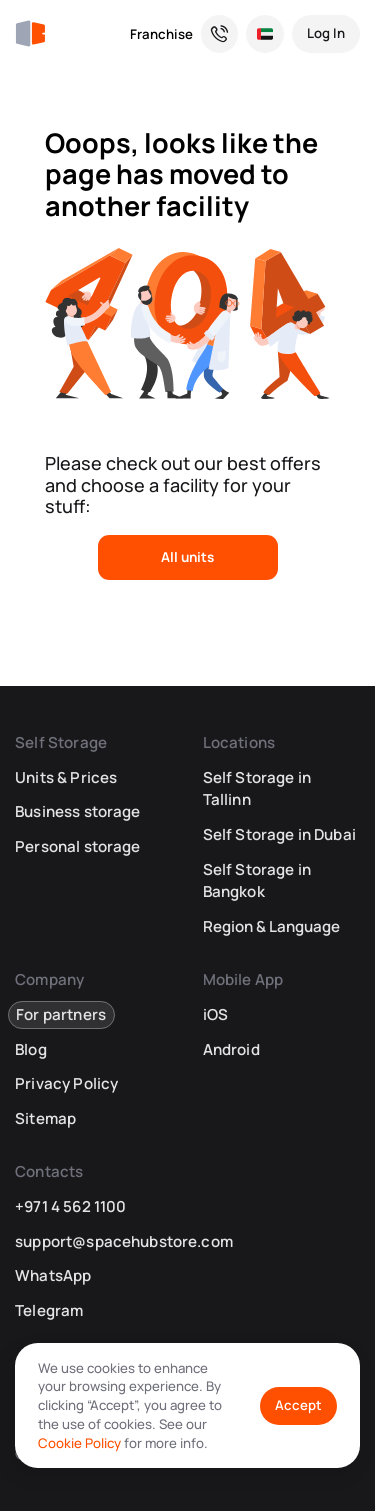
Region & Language (271, 926)
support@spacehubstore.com (124, 1241)
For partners (61, 1014)
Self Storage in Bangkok (257, 881)
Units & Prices (66, 777)
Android (231, 1049)
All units (187, 557)
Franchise (161, 34)
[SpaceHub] (30, 34)
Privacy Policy (66, 1083)
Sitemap (45, 1118)
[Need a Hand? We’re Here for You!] (220, 34)
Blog (31, 1049)
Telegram (49, 1310)
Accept (298, 1405)
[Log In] (326, 34)
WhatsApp (53, 1275)
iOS (215, 1014)
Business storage (77, 811)
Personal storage (77, 846)
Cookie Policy (79, 1443)
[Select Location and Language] (265, 34)
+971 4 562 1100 (70, 1206)
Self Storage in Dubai (279, 834)
